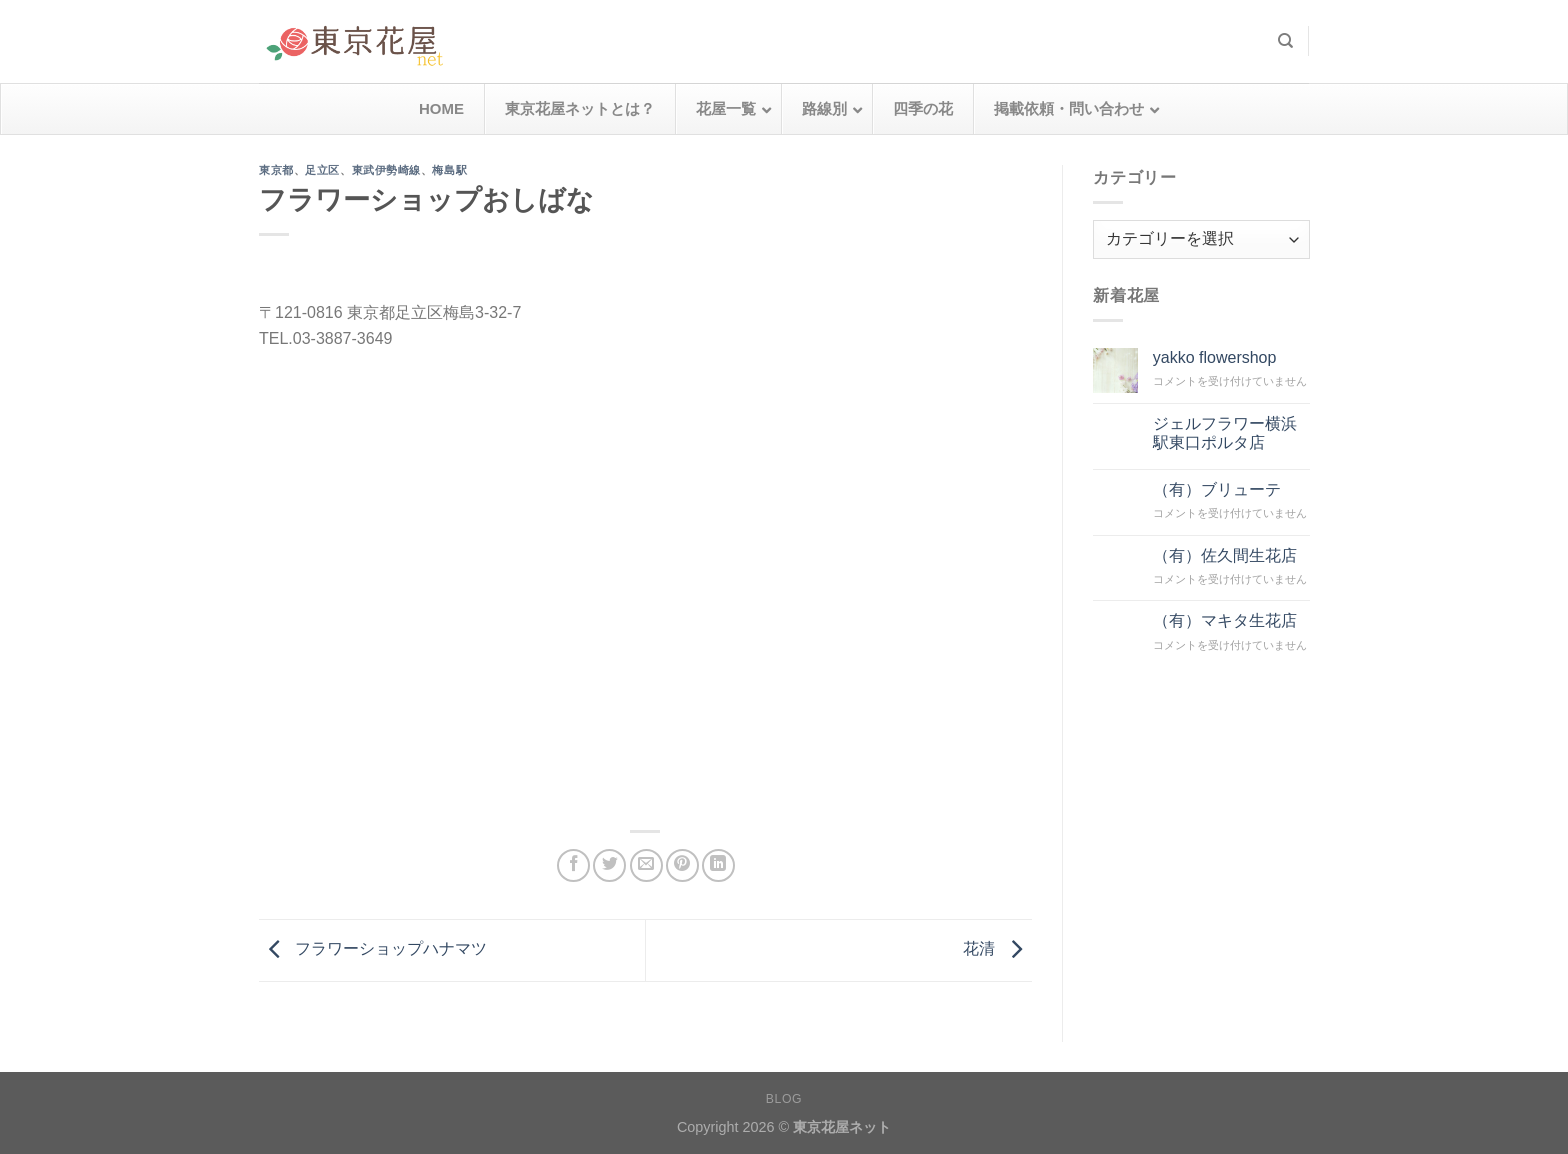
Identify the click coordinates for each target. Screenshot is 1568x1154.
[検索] (1285, 41)
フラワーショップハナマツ (373, 949)
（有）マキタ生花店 (1224, 620)
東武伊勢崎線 (386, 170)
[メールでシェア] (646, 865)
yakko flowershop (1214, 357)
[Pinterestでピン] (682, 865)
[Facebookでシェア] (573, 865)
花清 (997, 949)
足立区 (322, 170)
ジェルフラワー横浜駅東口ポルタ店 (1224, 432)
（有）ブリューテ (1216, 488)
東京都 (276, 170)
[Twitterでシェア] (609, 865)
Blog (784, 1099)
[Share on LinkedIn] (718, 865)
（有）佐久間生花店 (1224, 554)
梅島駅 (449, 170)
